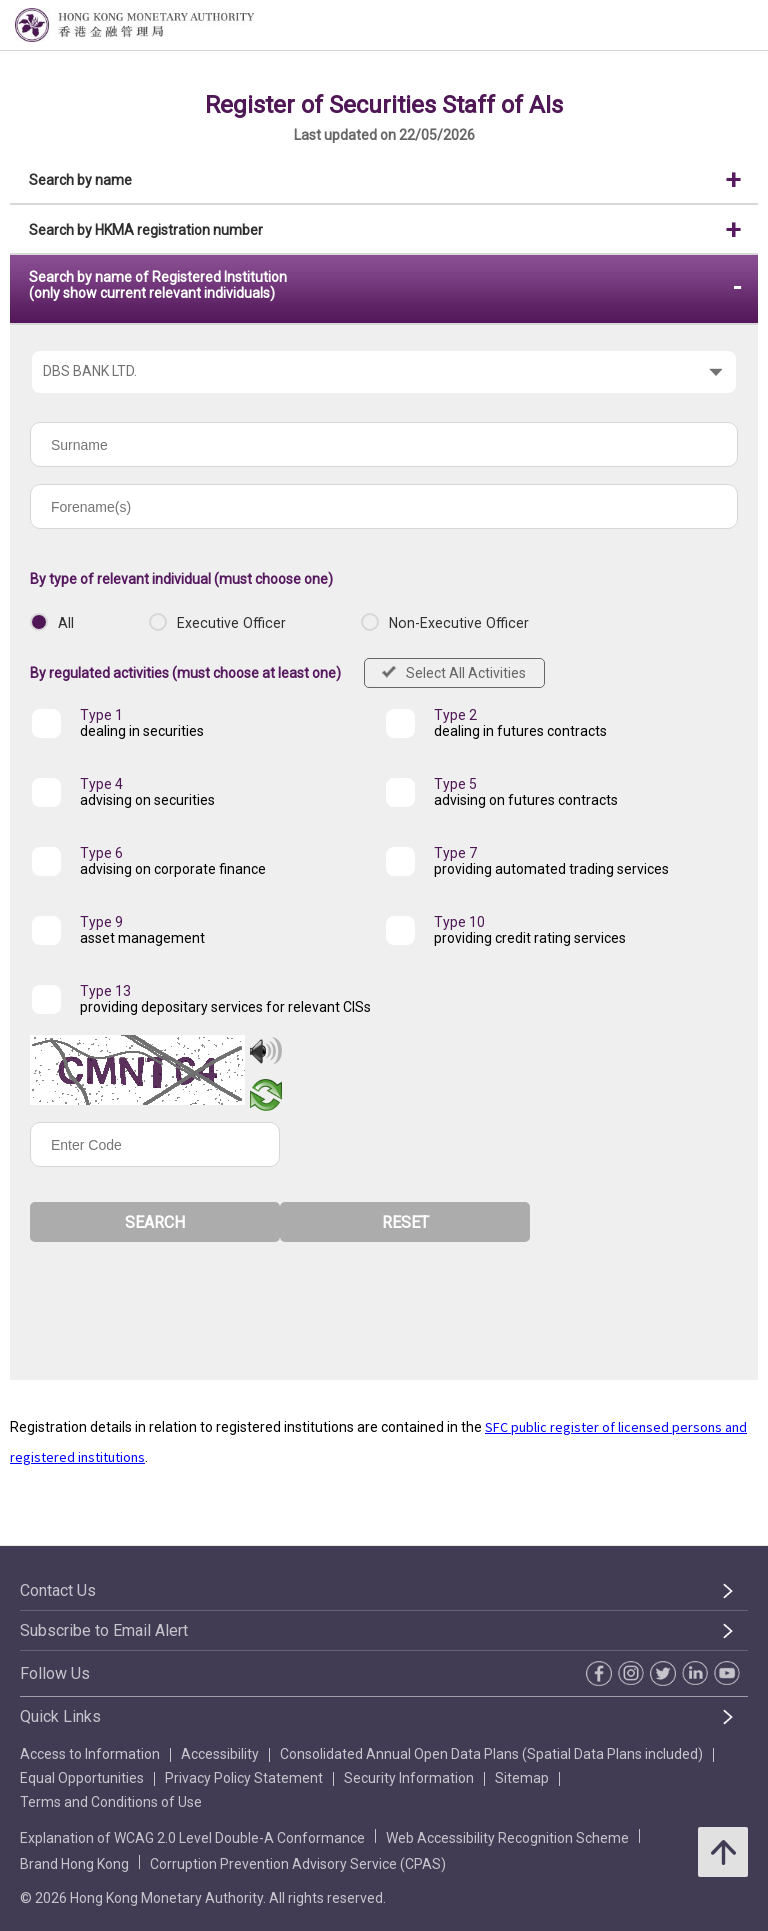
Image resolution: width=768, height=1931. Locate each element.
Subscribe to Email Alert (104, 1630)
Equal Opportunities (82, 1778)
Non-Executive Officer (459, 623)
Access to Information (90, 1754)
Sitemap (522, 1778)
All (66, 623)
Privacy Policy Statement (244, 1778)
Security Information (409, 1778)
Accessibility (220, 1754)
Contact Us (58, 1590)
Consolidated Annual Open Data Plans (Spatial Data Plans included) (491, 1754)
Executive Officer (231, 623)
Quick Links (60, 1716)
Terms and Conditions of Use (111, 1802)
